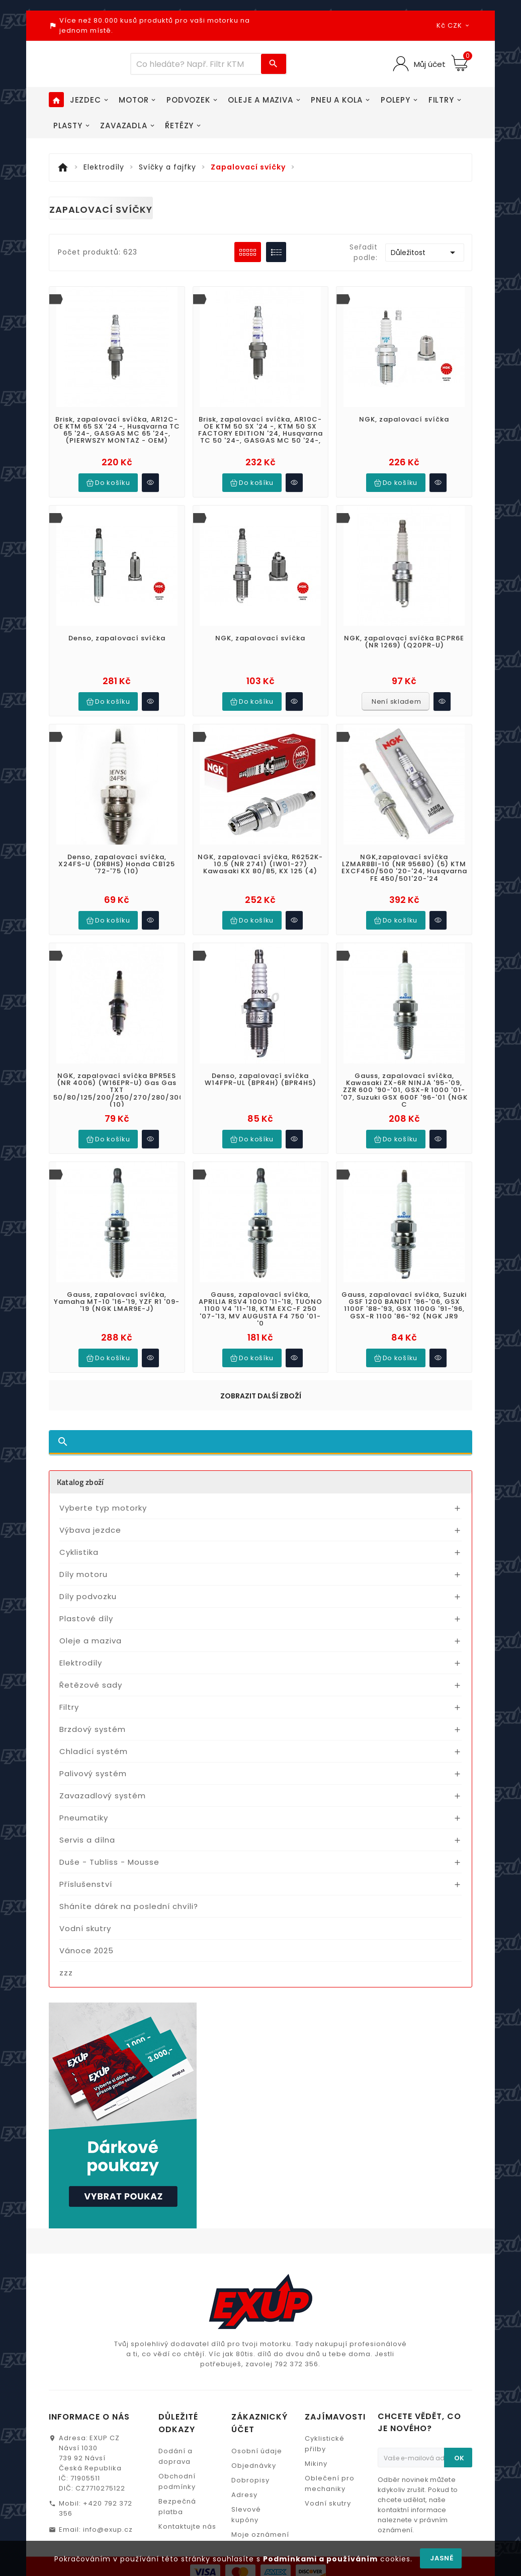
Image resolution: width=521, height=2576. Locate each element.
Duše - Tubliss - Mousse (109, 1847)
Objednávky (253, 2406)
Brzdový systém (92, 1714)
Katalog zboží (80, 1467)
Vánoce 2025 (86, 1935)
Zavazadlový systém (102, 1780)
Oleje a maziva (90, 1625)
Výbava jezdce (90, 1515)
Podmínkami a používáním (320, 2559)
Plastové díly (86, 1603)
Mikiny (316, 2403)
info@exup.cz (108, 2469)
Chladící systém (93, 1736)
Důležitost (425, 252)
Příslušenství (85, 1869)
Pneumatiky (83, 1802)
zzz (66, 1957)
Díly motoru (83, 1559)
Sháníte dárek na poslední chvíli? (128, 1891)
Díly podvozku (88, 1581)
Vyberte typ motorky (103, 1492)
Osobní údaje (256, 2391)
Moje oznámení (260, 2474)
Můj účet (429, 64)
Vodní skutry (85, 1913)
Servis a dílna (87, 1824)
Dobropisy (250, 2420)
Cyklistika (79, 1537)
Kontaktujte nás (187, 2466)
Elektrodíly (80, 1647)
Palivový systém (93, 1758)
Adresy (244, 2435)
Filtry (69, 1692)
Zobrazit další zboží (260, 1381)
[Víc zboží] (195, 64)
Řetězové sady (90, 1670)
